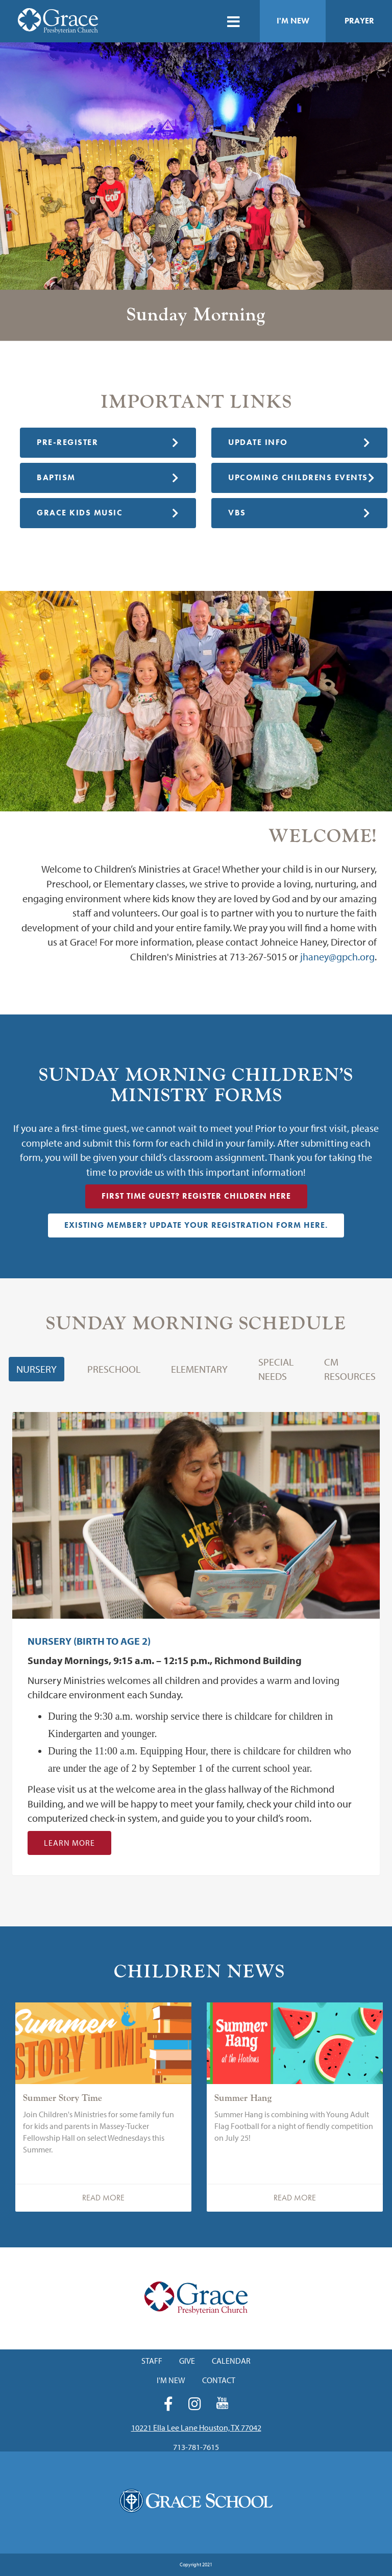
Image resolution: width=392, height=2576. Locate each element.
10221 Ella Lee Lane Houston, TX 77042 (196, 2427)
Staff (151, 2361)
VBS (299, 512)
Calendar (231, 2361)
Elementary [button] (199, 1369)
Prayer (359, 20)
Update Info (299, 442)
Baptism (108, 477)
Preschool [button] (113, 1369)
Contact (218, 2380)
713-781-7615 (196, 2447)
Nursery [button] (36, 1369)
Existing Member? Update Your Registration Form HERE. (196, 1225)
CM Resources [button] (350, 1369)
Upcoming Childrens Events (301, 477)
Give (187, 2361)
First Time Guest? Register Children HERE (196, 1196)
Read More (103, 2197)
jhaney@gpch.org (337, 956)
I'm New (293, 20)
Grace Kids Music (108, 512)
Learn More (69, 1843)
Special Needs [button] (275, 1369)
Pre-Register (108, 442)
